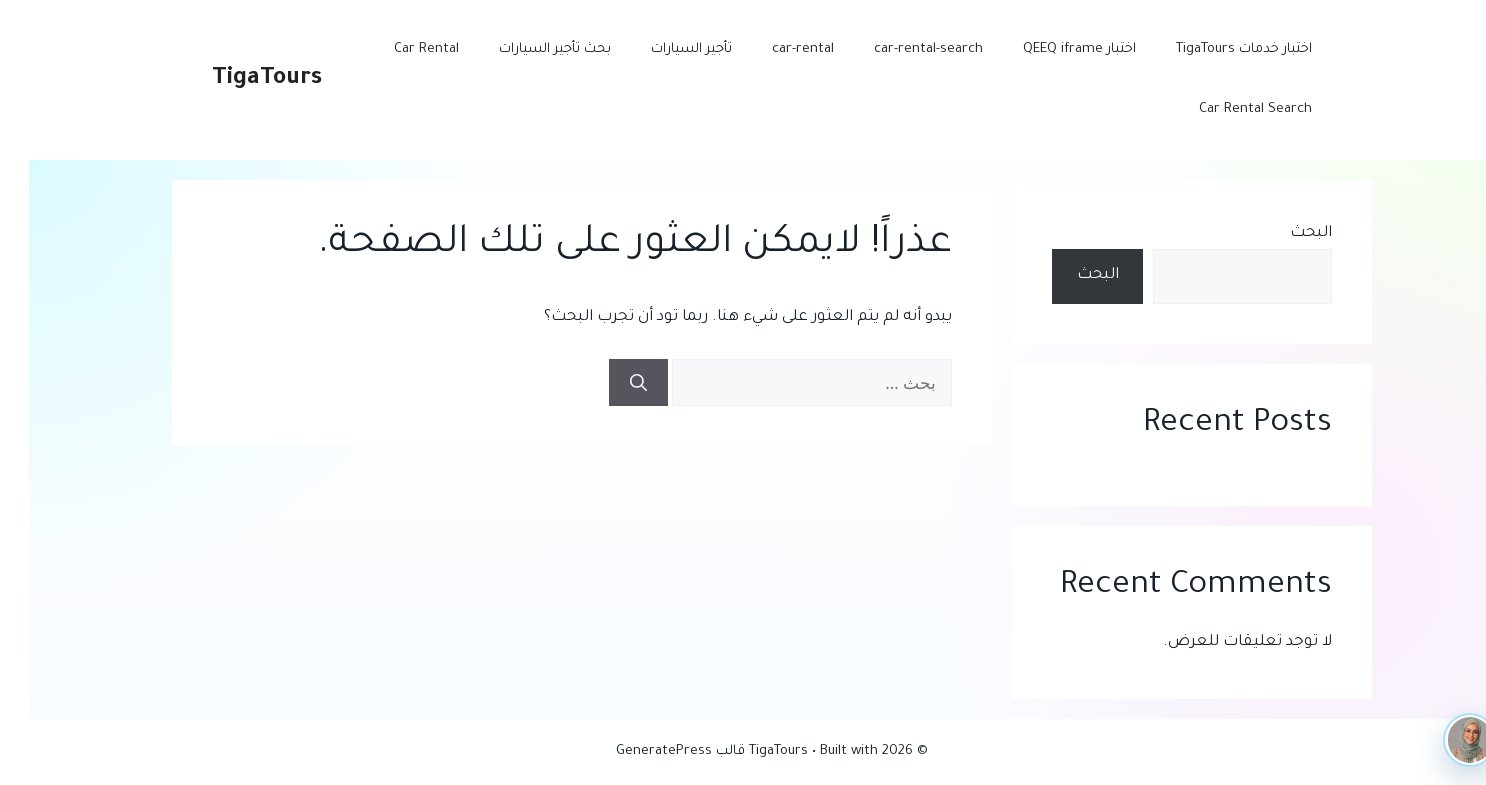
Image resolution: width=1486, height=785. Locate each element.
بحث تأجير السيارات (526, 49)
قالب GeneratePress (651, 751)
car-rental (774, 49)
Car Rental (397, 49)
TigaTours (238, 79)
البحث (1282, 233)
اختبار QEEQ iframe (1050, 49)
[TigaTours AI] (1441, 740)
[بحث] (609, 383)
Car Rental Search (1226, 109)
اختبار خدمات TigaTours (1215, 49)
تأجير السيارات (662, 49)
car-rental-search (899, 49)
